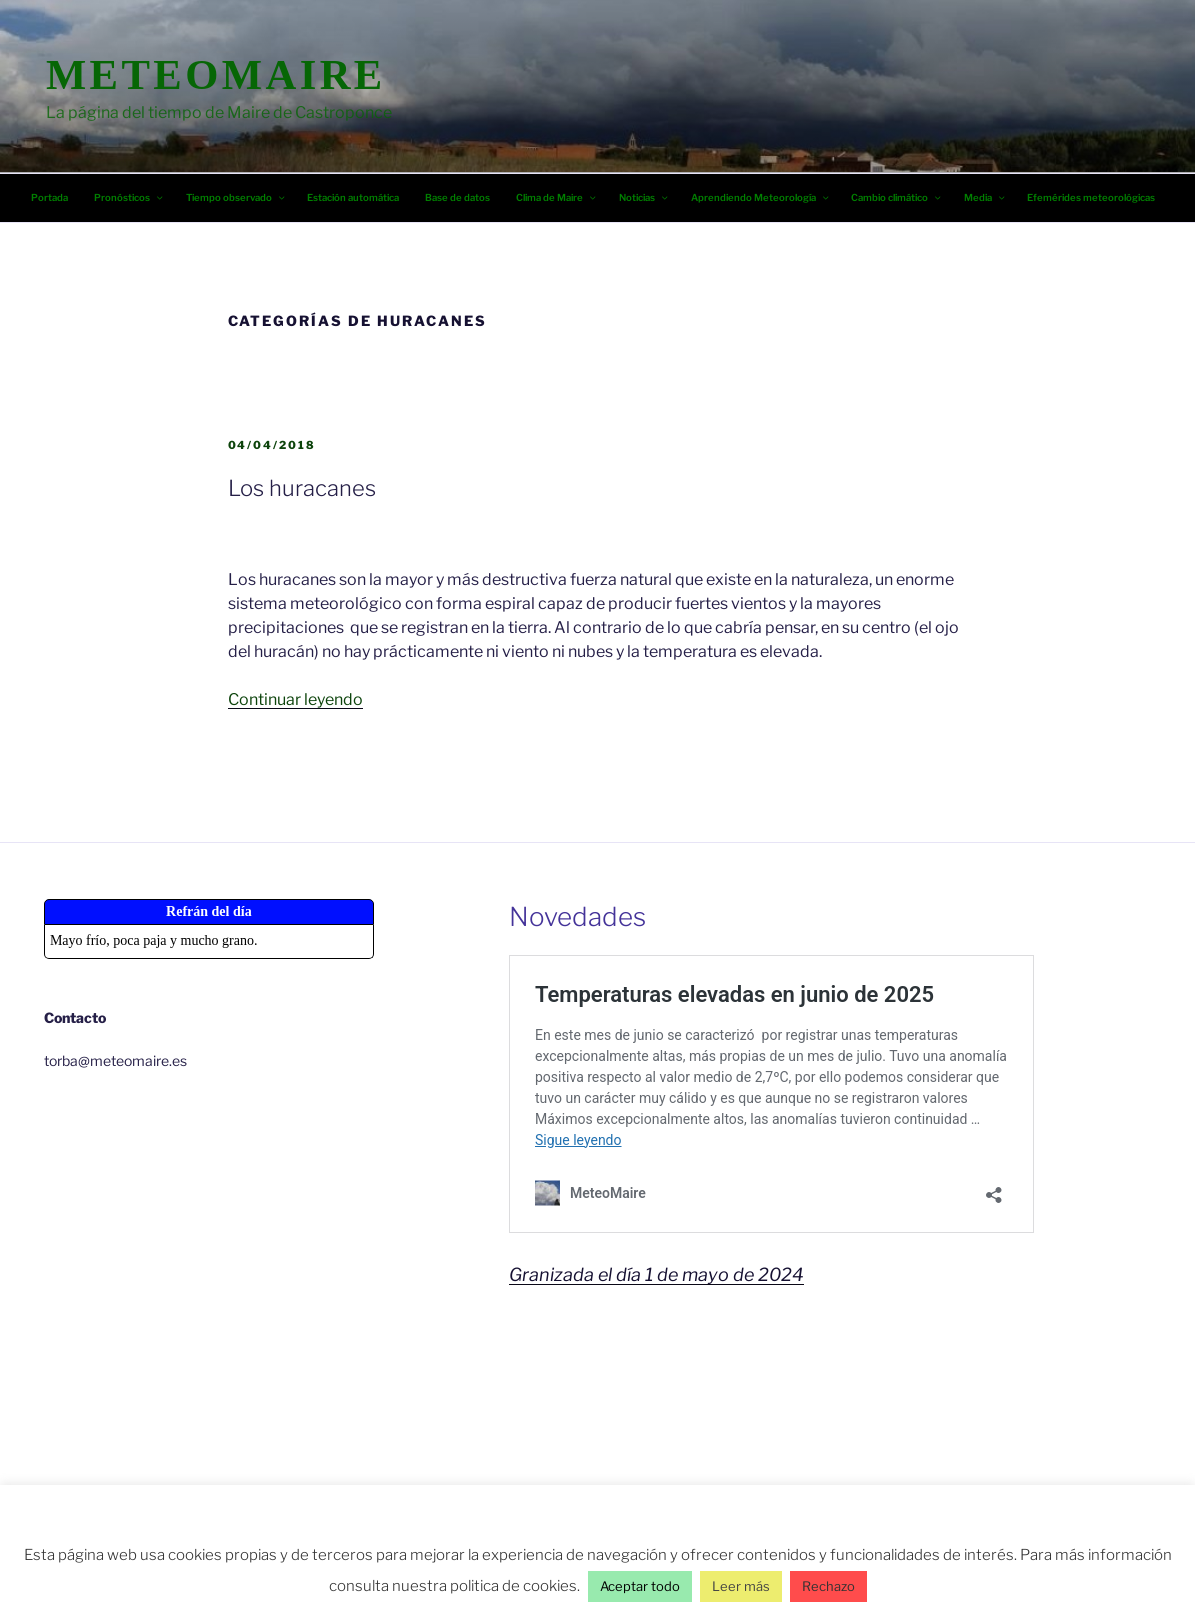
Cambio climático (897, 197)
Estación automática (353, 197)
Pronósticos (129, 197)
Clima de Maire (557, 197)
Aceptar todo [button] (640, 1586)
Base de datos (457, 197)
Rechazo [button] (828, 1586)
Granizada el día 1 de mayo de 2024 (656, 1274)
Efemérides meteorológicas (1091, 197)
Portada (49, 197)
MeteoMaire (216, 74)
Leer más (741, 1586)
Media (985, 197)
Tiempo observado (236, 197)
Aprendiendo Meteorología (761, 197)
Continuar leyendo (295, 699)
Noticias (644, 197)
